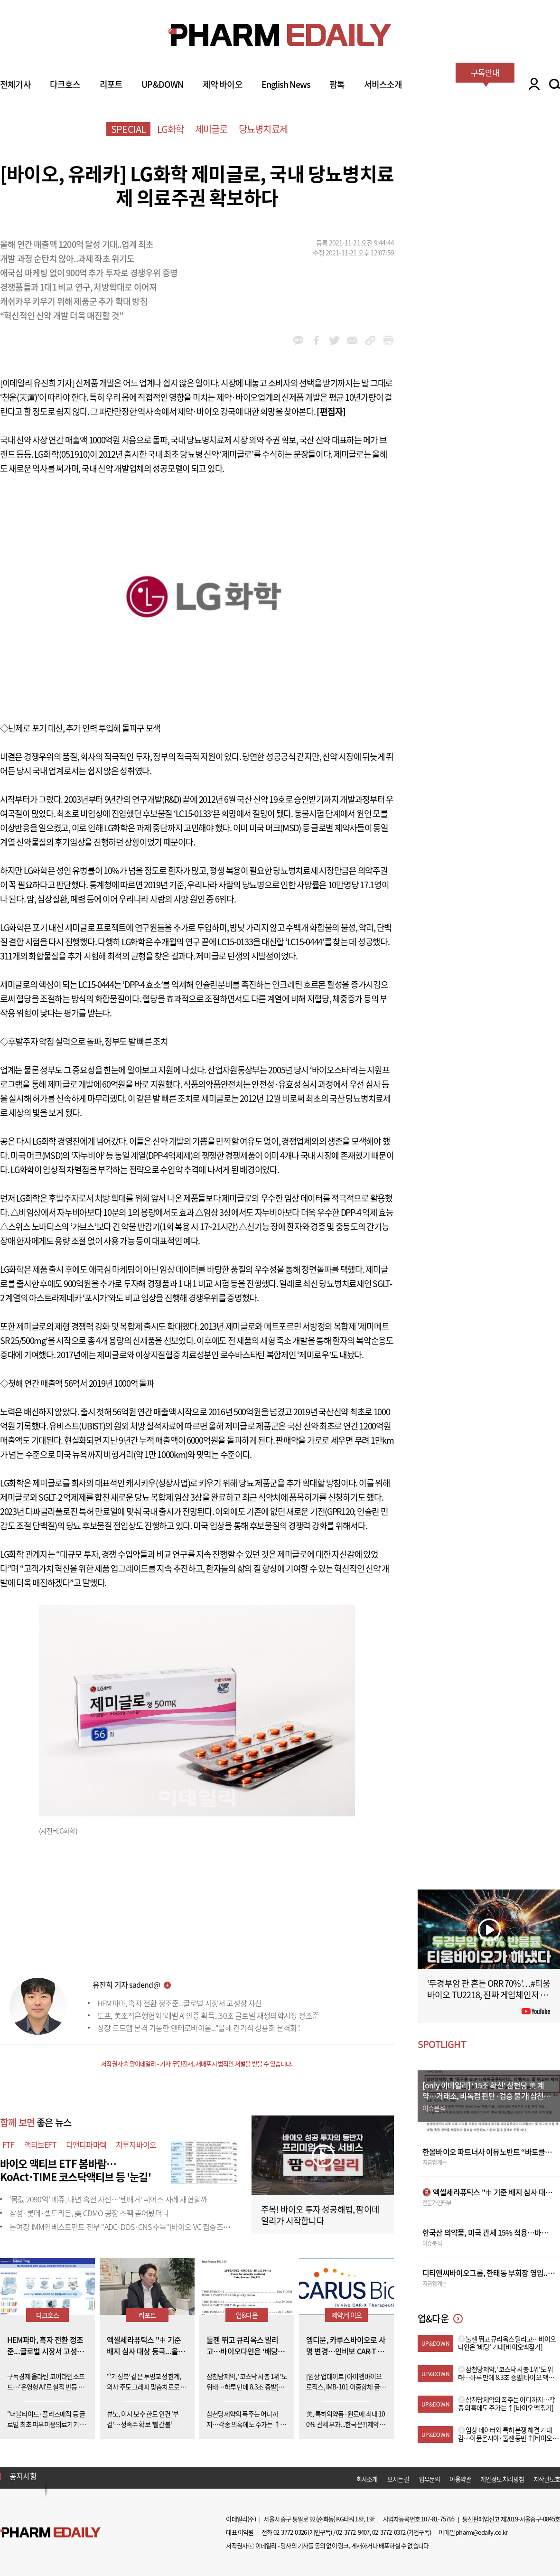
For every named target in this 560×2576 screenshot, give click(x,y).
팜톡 (337, 84)
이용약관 (460, 2478)
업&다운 (247, 2315)
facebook (316, 340)
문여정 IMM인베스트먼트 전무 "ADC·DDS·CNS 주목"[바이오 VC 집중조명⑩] (124, 2226)
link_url (370, 340)
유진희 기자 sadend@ (126, 1984)
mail (352, 340)
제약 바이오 (223, 84)
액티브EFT (40, 2144)
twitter (334, 340)
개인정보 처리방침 (502, 2478)
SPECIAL (128, 129)
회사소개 (367, 2478)
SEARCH (554, 84)
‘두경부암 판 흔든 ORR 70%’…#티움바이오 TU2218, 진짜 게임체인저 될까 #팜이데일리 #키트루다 (489, 1994)
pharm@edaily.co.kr (482, 2532)
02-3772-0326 (290, 2532)
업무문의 (429, 2478)
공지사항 (23, 2476)
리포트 (111, 84)
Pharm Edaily (50, 2532)
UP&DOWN (162, 84)
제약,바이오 (346, 2315)
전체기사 (15, 84)
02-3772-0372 (388, 2532)
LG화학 (170, 129)
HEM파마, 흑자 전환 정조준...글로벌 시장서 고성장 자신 (179, 2003)
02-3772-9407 (352, 2532)
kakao (298, 340)
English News (285, 84)
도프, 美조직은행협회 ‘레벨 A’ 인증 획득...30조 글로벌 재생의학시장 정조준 (208, 2015)
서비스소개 (383, 84)
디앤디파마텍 (86, 2144)
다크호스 (65, 84)
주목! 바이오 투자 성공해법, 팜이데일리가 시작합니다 (320, 2215)
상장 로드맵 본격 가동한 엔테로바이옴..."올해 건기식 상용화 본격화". (198, 2027)
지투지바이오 (136, 2144)
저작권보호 (546, 2478)
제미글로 (211, 129)
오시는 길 (398, 2478)
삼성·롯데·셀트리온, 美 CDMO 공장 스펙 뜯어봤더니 (88, 2213)
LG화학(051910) (62, 454)
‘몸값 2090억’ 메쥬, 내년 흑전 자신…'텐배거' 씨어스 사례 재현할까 (108, 2199)
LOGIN (532, 84)
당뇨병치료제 (263, 129)
